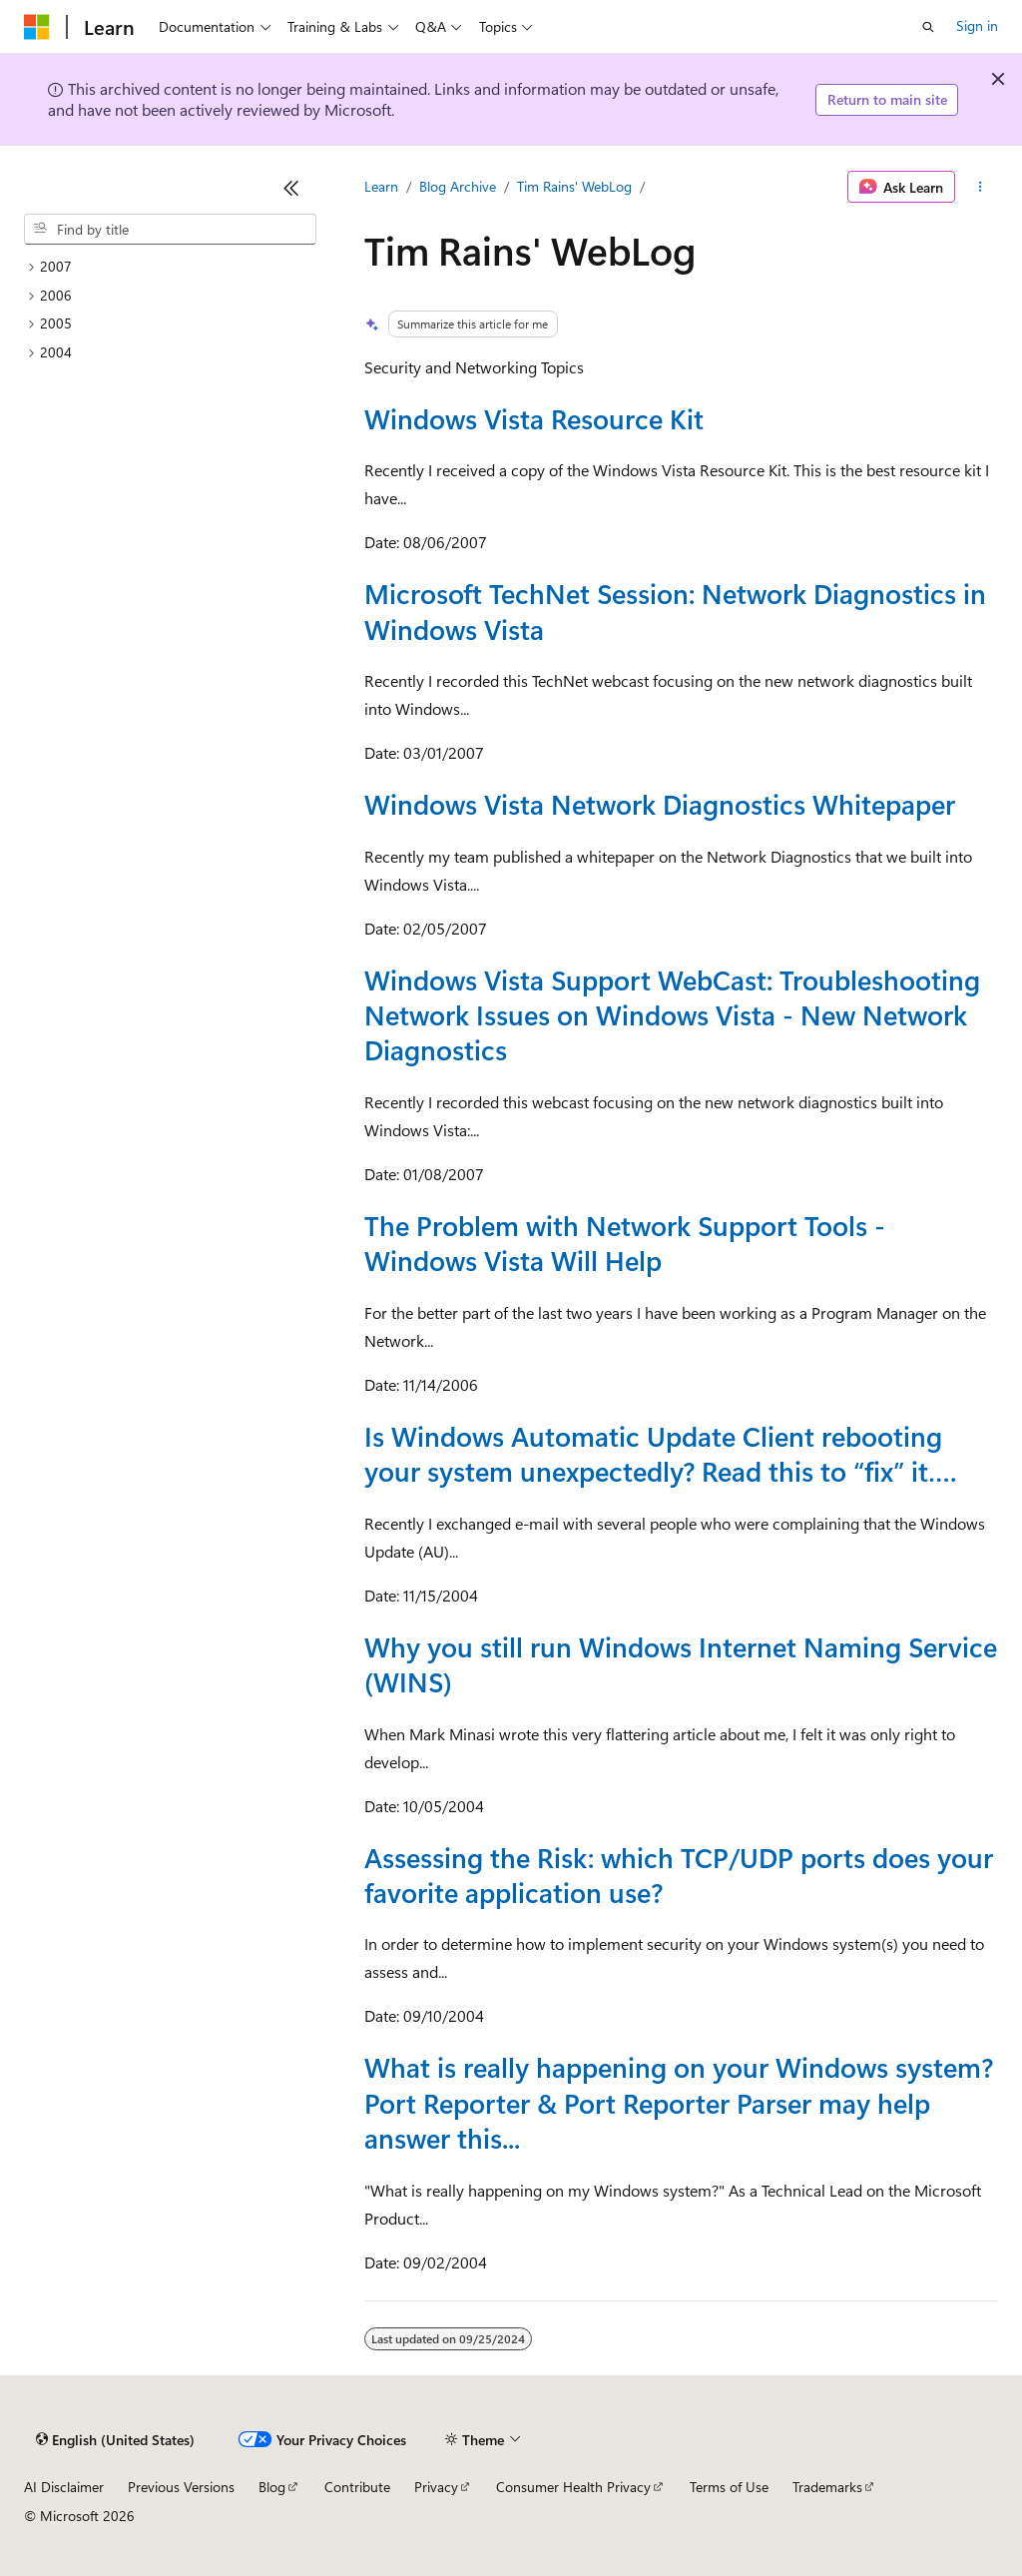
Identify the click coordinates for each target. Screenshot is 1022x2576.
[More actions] (980, 187)
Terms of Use (729, 2486)
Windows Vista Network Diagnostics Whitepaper (659, 804)
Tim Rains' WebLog (574, 186)
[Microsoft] (37, 27)
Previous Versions (181, 2486)
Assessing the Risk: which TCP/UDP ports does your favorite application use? (678, 1874)
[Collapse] (291, 188)
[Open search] (928, 27)
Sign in (977, 25)
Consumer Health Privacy (573, 2486)
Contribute (357, 2486)
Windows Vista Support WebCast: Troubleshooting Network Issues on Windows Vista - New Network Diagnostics (672, 1015)
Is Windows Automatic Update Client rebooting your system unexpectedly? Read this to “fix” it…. (660, 1453)
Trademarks (827, 2486)
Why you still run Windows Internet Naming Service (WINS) (680, 1663)
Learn (381, 186)
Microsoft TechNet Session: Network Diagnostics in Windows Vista (675, 610)
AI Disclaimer (64, 2486)
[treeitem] (170, 267)
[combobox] (170, 230)
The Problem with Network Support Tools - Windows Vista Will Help (624, 1242)
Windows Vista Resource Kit (534, 418)
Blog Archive (457, 186)
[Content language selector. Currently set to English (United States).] (115, 2440)
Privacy (436, 2486)
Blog (271, 2486)
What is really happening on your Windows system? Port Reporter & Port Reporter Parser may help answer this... (678, 2102)
